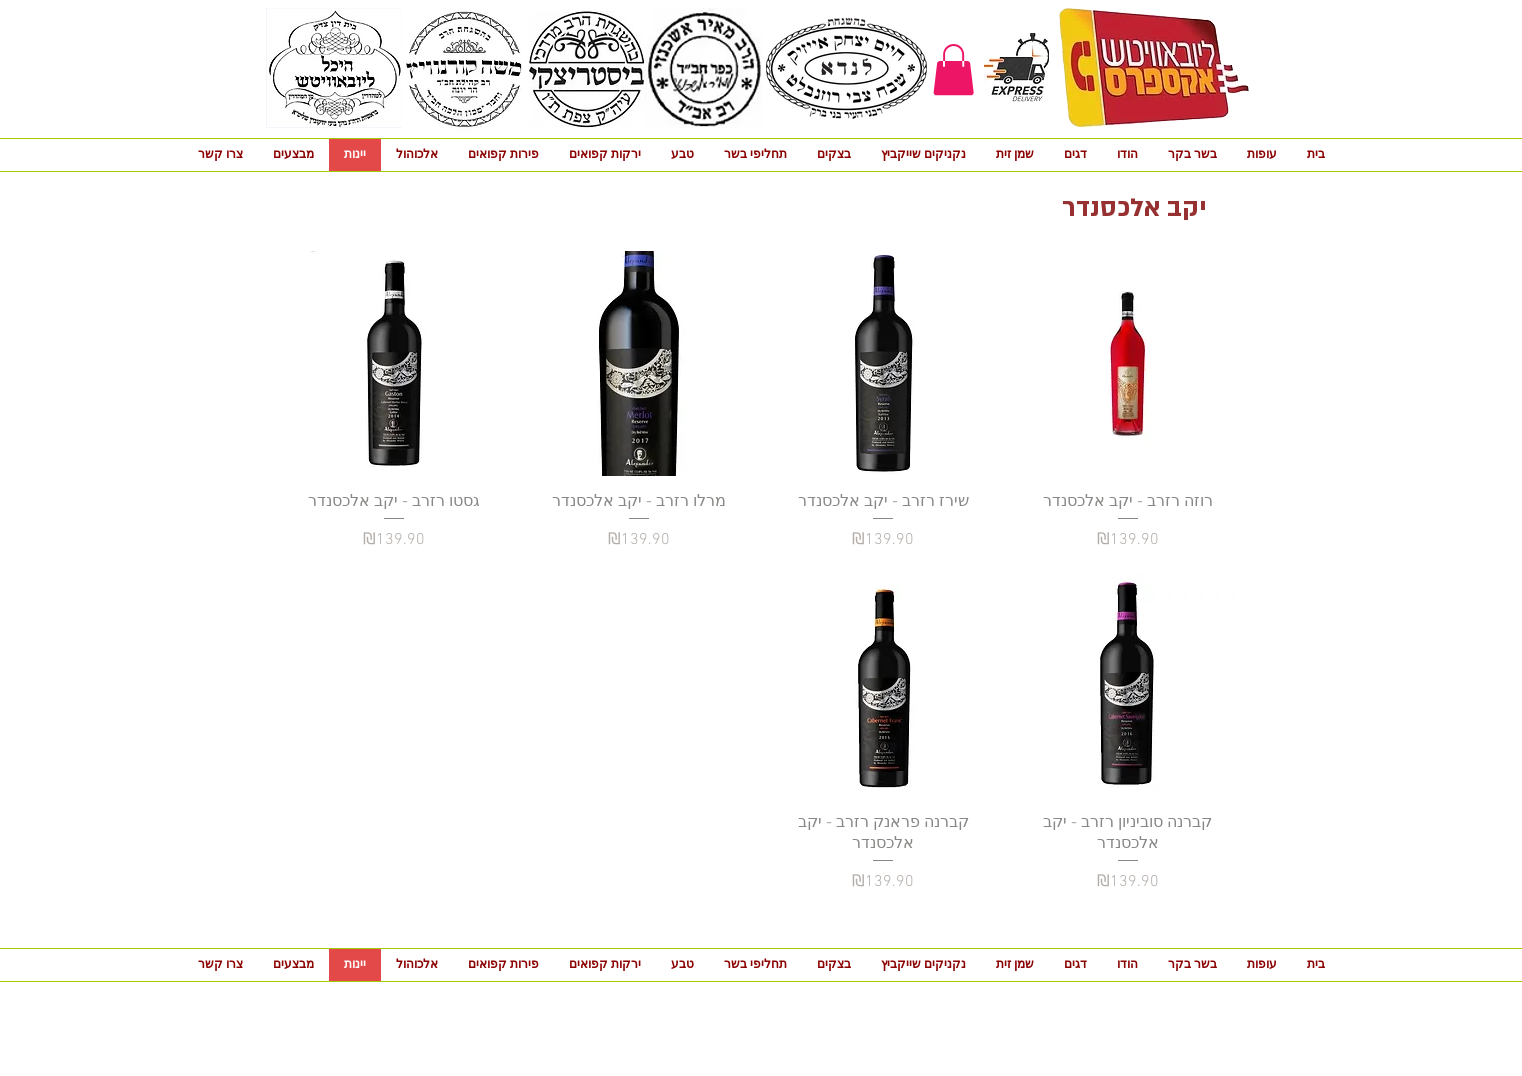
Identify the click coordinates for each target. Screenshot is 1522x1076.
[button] (953, 69)
